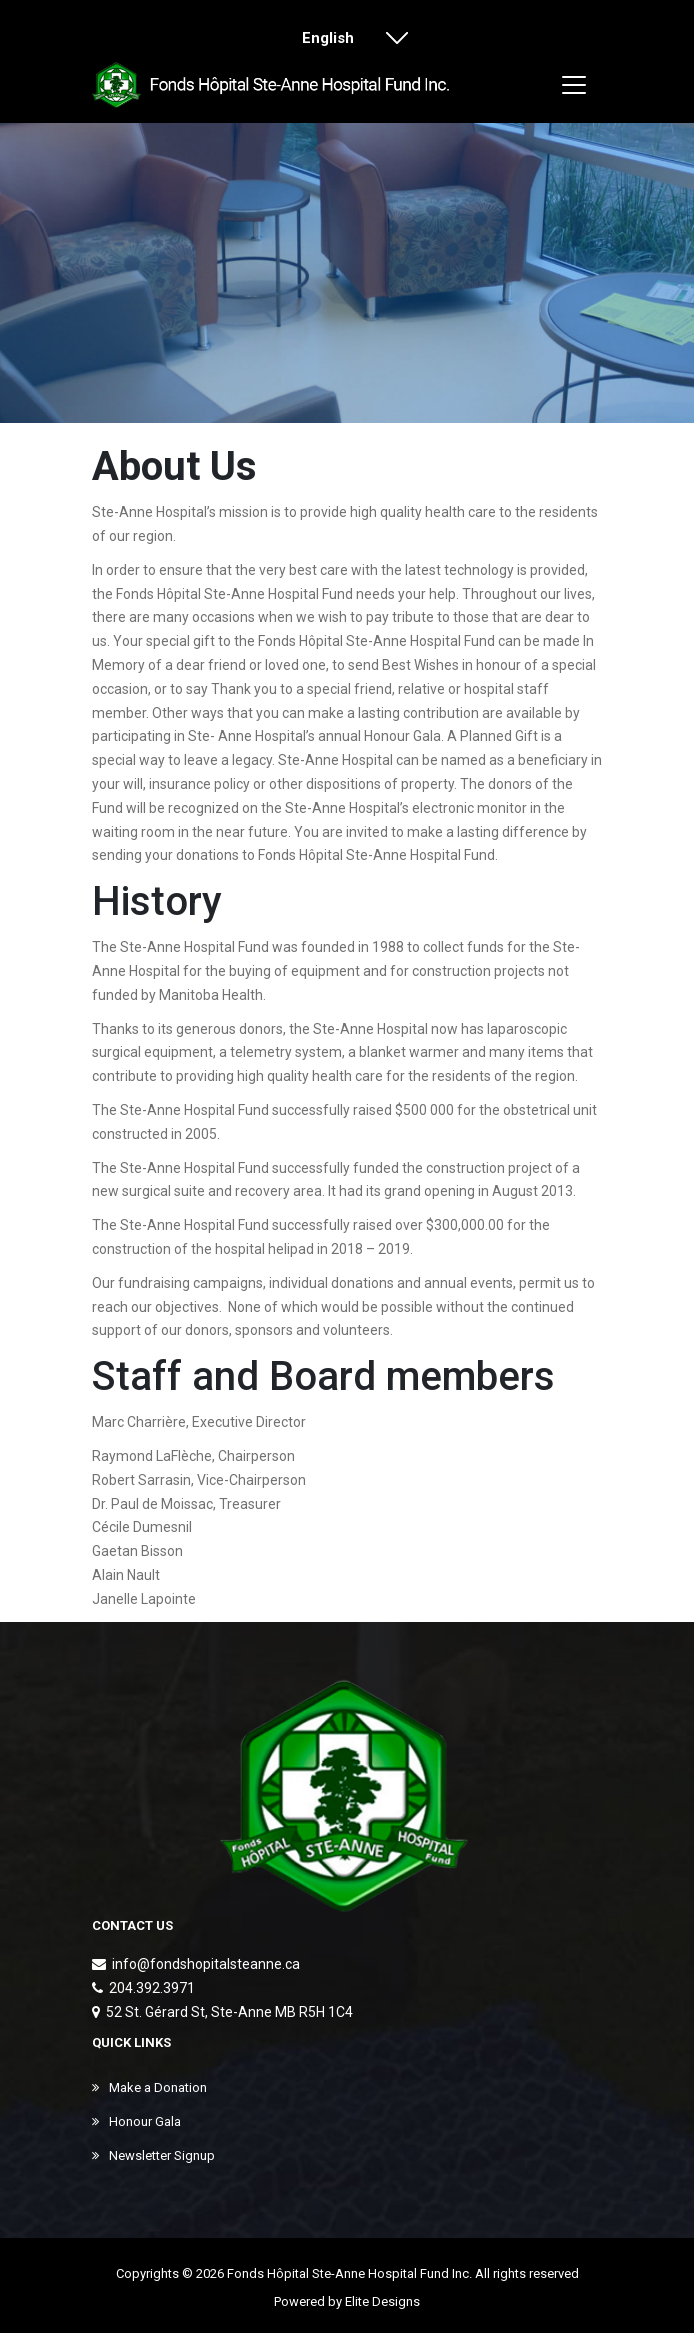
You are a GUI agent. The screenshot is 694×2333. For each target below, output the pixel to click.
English (340, 39)
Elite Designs (382, 2301)
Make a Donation (149, 2087)
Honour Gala (136, 2121)
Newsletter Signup (153, 2155)
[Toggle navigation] (574, 85)
